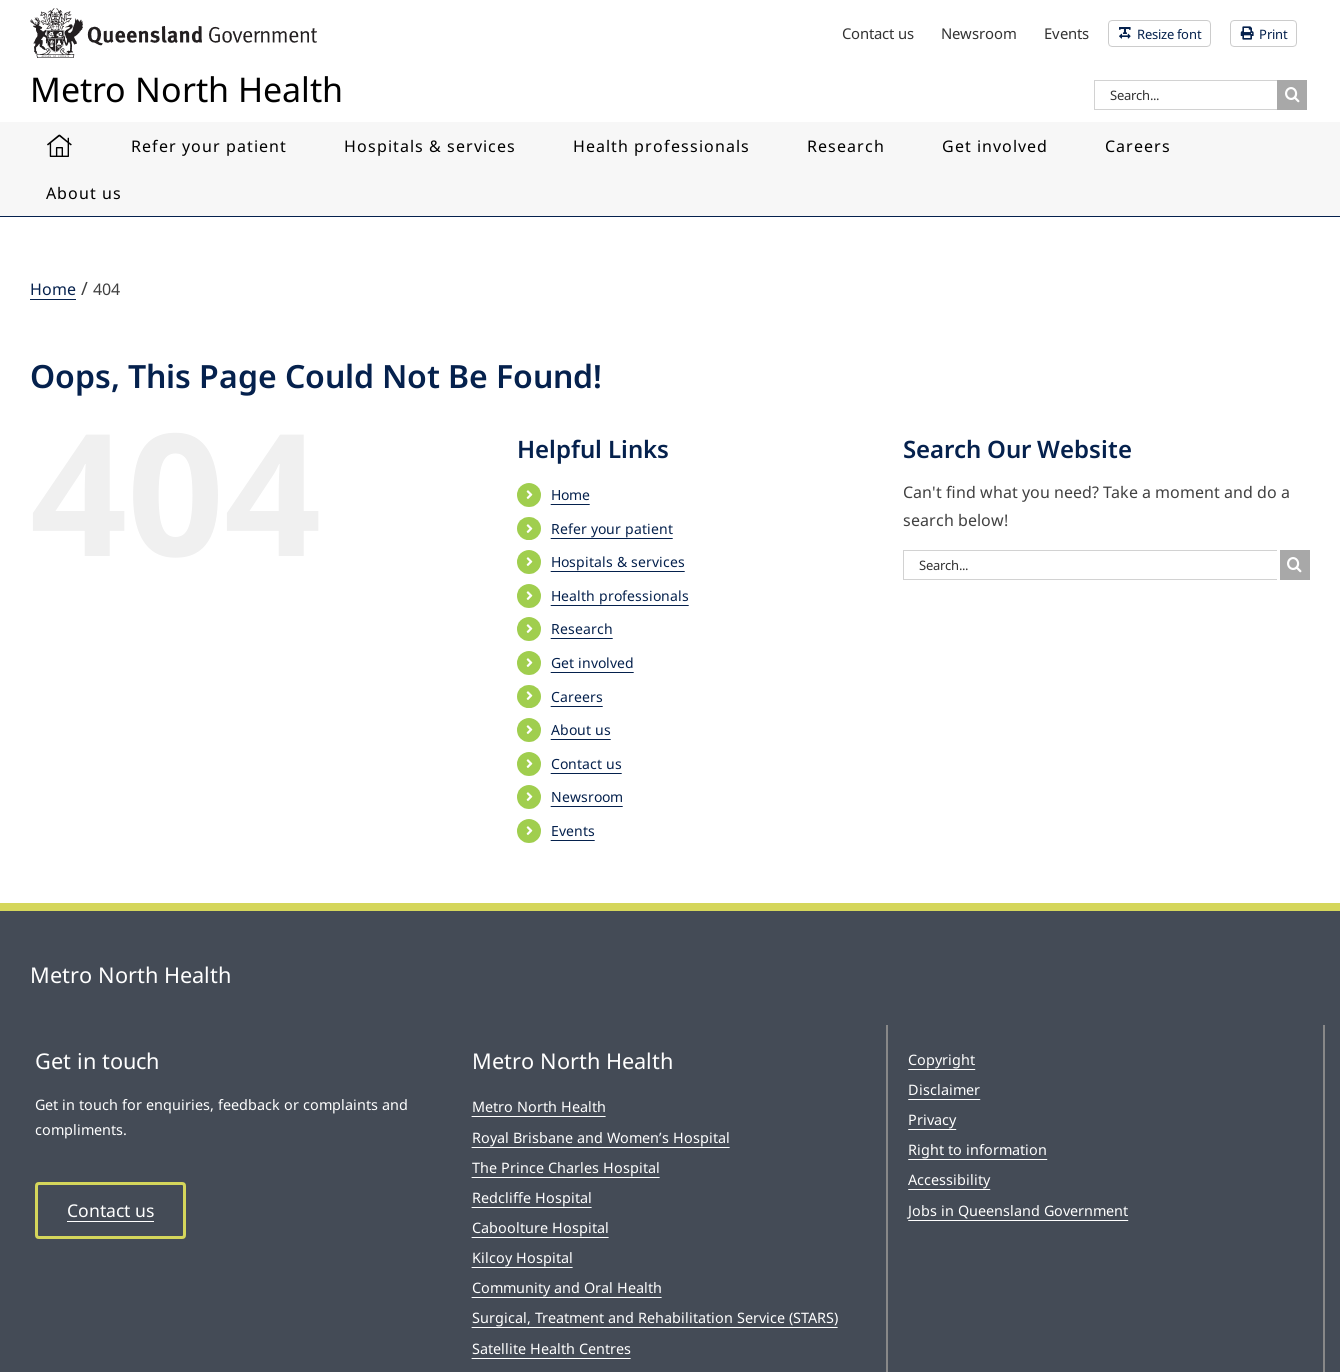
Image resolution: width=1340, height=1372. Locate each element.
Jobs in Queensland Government (1018, 1210)
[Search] (1292, 95)
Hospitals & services (618, 561)
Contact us (586, 763)
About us (581, 729)
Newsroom (587, 796)
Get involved (592, 662)
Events (573, 830)
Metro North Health (539, 1106)
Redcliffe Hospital (532, 1197)
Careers (577, 696)
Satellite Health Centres (551, 1348)
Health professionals (620, 595)
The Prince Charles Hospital (566, 1167)
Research (582, 628)
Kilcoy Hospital (522, 1257)
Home (570, 494)
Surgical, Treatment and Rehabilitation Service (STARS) (655, 1317)
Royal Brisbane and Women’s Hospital (601, 1137)
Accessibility (949, 1179)
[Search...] (1185, 95)
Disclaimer (944, 1089)
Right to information (977, 1149)
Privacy (932, 1119)
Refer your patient (612, 528)
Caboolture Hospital (540, 1227)
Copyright (941, 1059)
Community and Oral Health (567, 1287)
